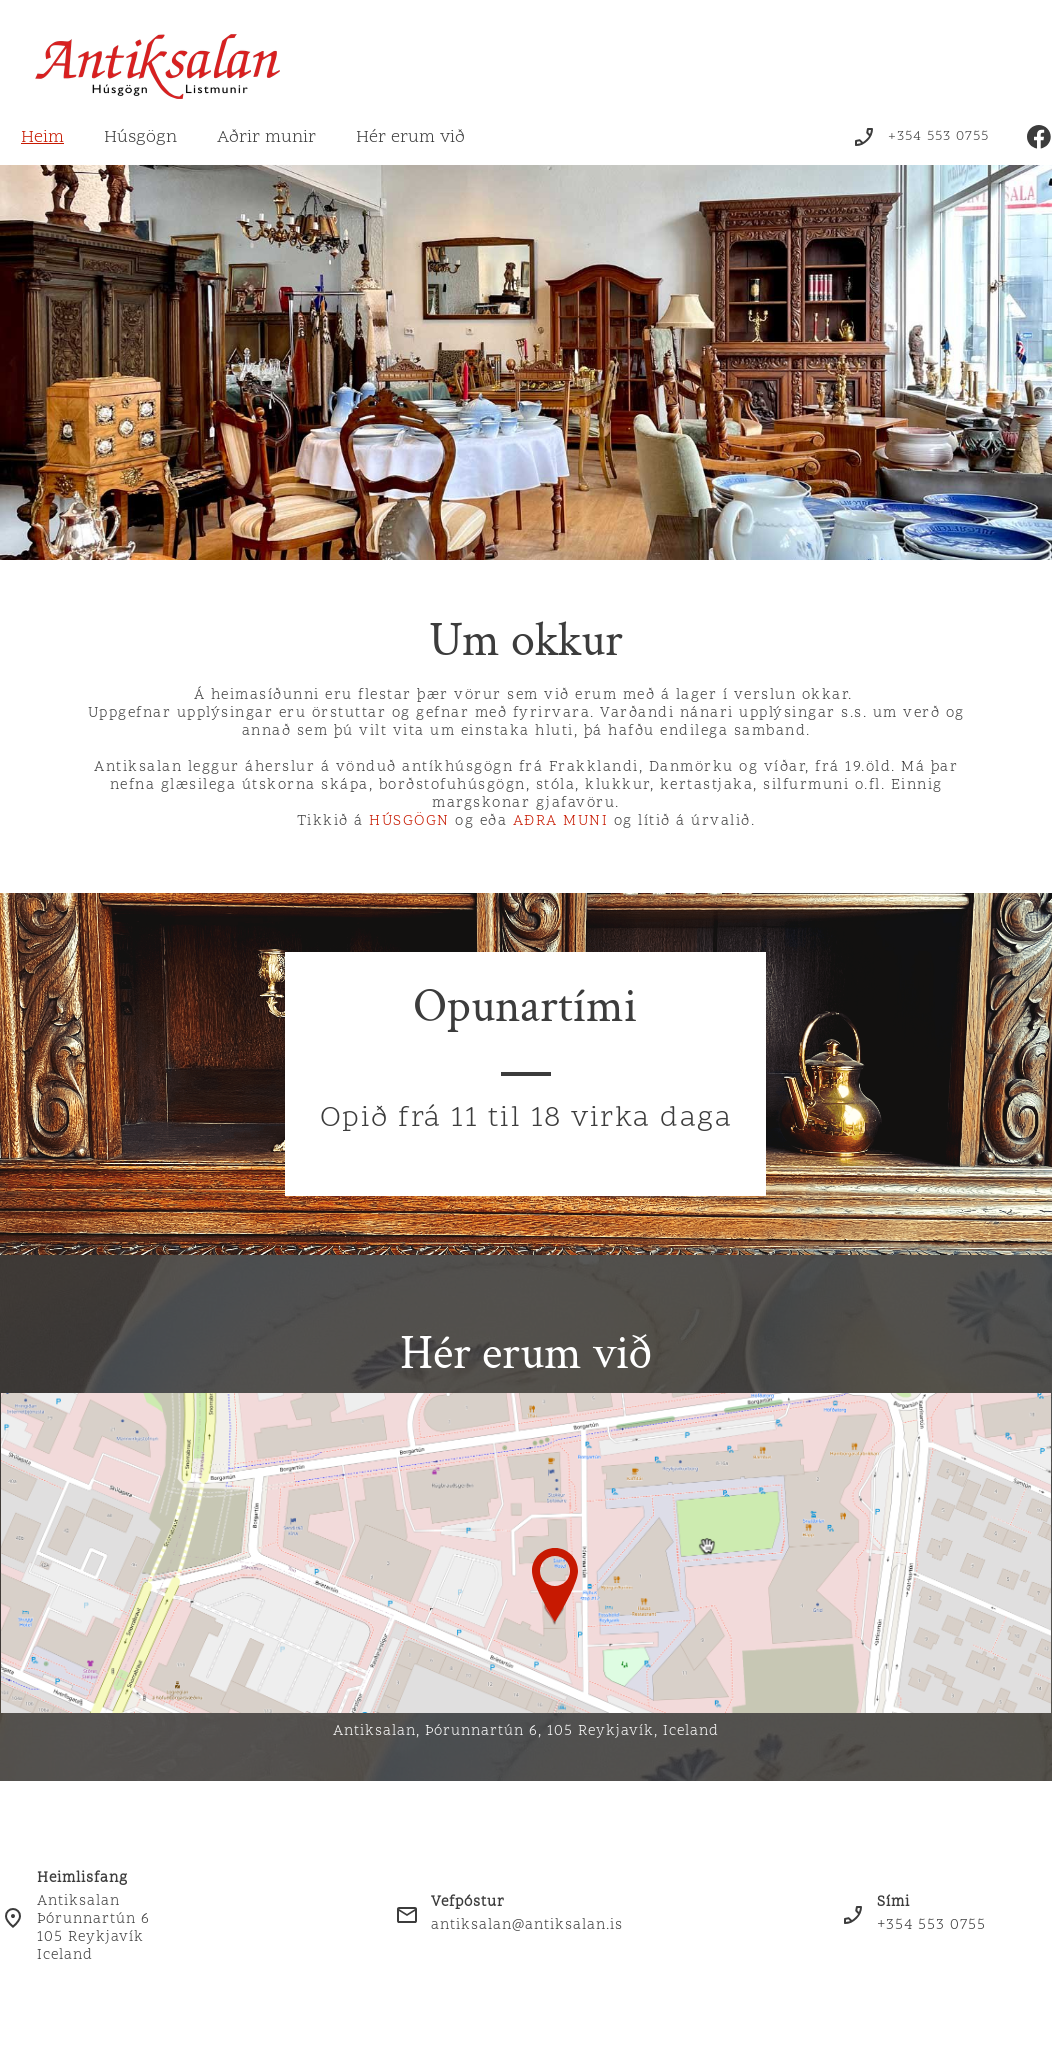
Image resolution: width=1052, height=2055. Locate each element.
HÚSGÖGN (409, 821)
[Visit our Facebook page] (1039, 137)
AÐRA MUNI (563, 821)
